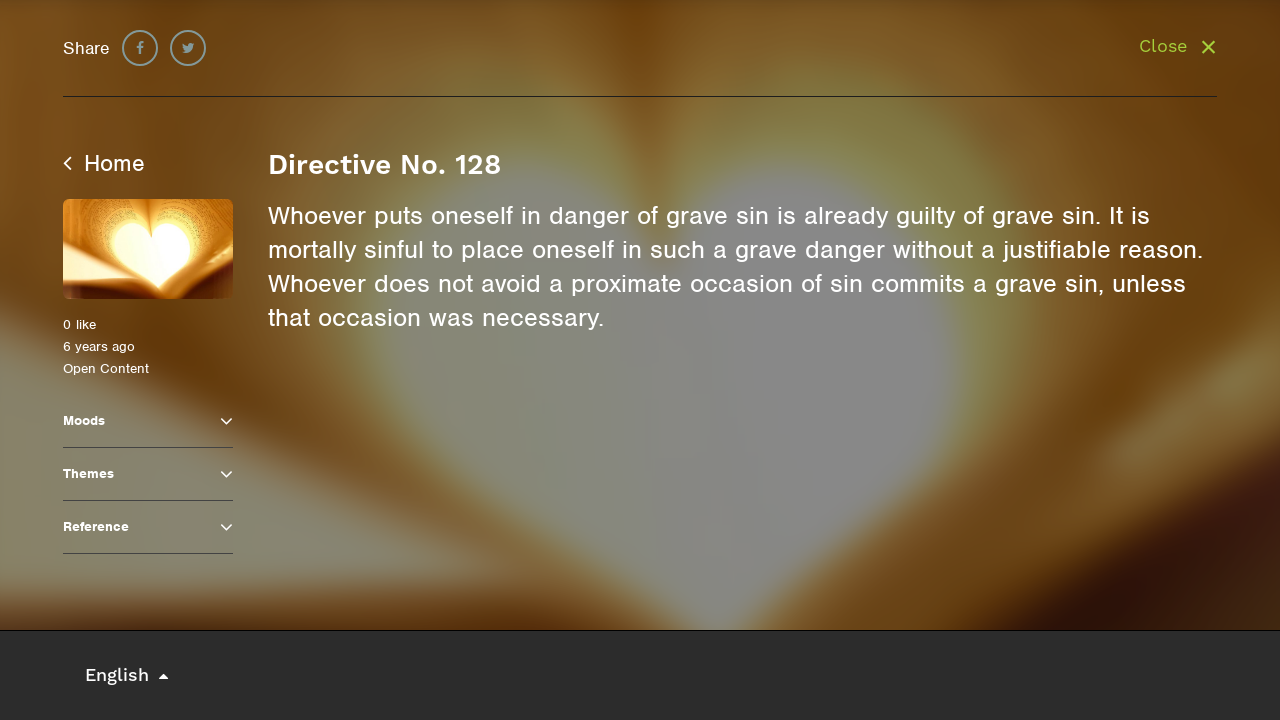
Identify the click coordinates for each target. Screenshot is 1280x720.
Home (104, 163)
